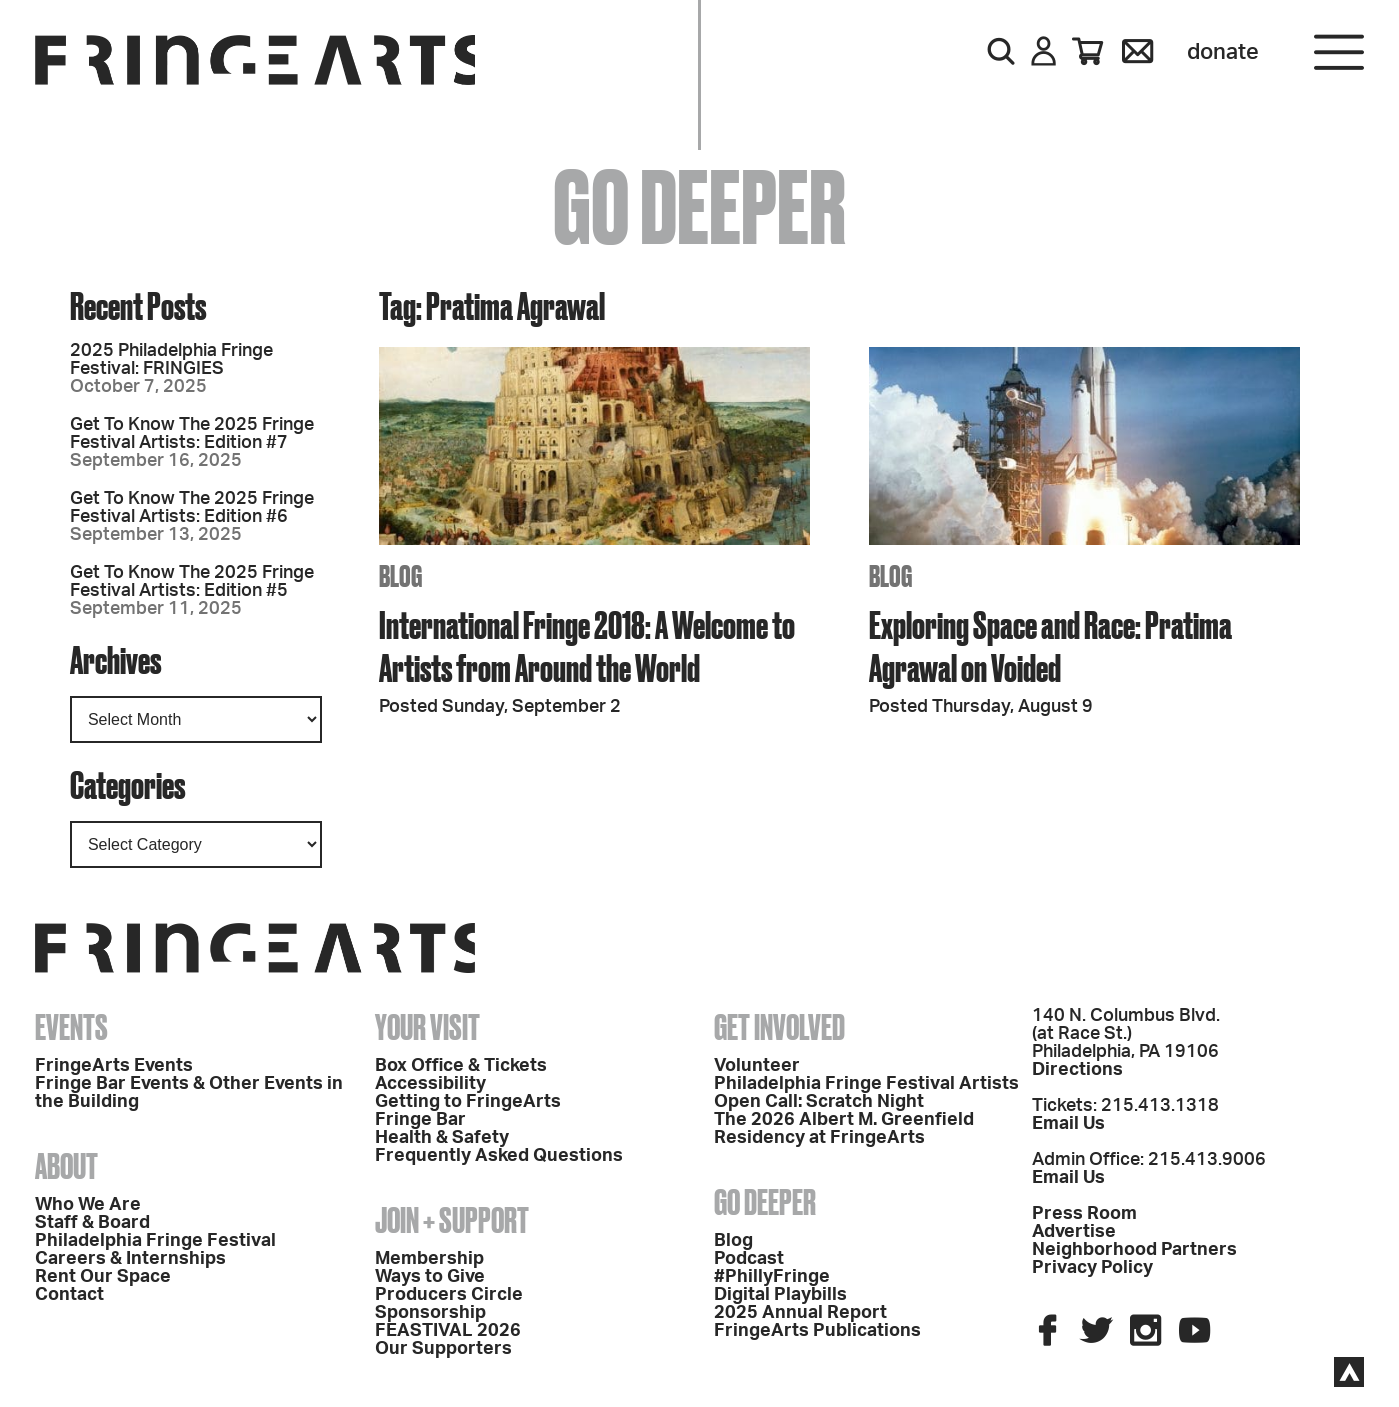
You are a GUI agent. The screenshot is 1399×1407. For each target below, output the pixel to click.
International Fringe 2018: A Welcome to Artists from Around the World (587, 646)
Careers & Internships (130, 1259)
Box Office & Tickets (461, 1066)
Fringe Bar (420, 1120)
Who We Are (88, 1205)
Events (71, 1027)
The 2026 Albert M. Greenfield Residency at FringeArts (844, 1129)
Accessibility (430, 1084)
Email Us (1068, 1124)
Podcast (749, 1259)
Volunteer (757, 1066)
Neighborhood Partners (1134, 1250)
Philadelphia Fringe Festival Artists (866, 1084)
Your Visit (427, 1027)
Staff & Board (92, 1223)
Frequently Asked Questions (499, 1156)
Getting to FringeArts (468, 1102)
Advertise (1074, 1232)
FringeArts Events (114, 1066)
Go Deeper (765, 1202)
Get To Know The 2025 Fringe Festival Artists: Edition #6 (192, 508)
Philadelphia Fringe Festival (155, 1241)
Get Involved (779, 1027)
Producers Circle (449, 1295)
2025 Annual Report (800, 1313)
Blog (733, 1241)
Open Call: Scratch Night (819, 1102)
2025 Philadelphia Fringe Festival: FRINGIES (171, 360)
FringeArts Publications (817, 1331)
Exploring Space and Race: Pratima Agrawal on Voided (1050, 646)
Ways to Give (430, 1277)
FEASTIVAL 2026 (448, 1331)
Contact (69, 1295)
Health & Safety (442, 1138)
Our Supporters (443, 1349)
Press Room (1084, 1214)
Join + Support (452, 1220)
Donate (1223, 52)
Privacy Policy (1092, 1268)
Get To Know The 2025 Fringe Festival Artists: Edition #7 (192, 434)
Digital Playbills (780, 1295)
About (66, 1166)
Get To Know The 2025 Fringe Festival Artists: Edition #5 (192, 582)
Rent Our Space (103, 1277)
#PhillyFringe (772, 1277)
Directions (1077, 1070)
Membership (429, 1259)
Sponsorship (430, 1313)
